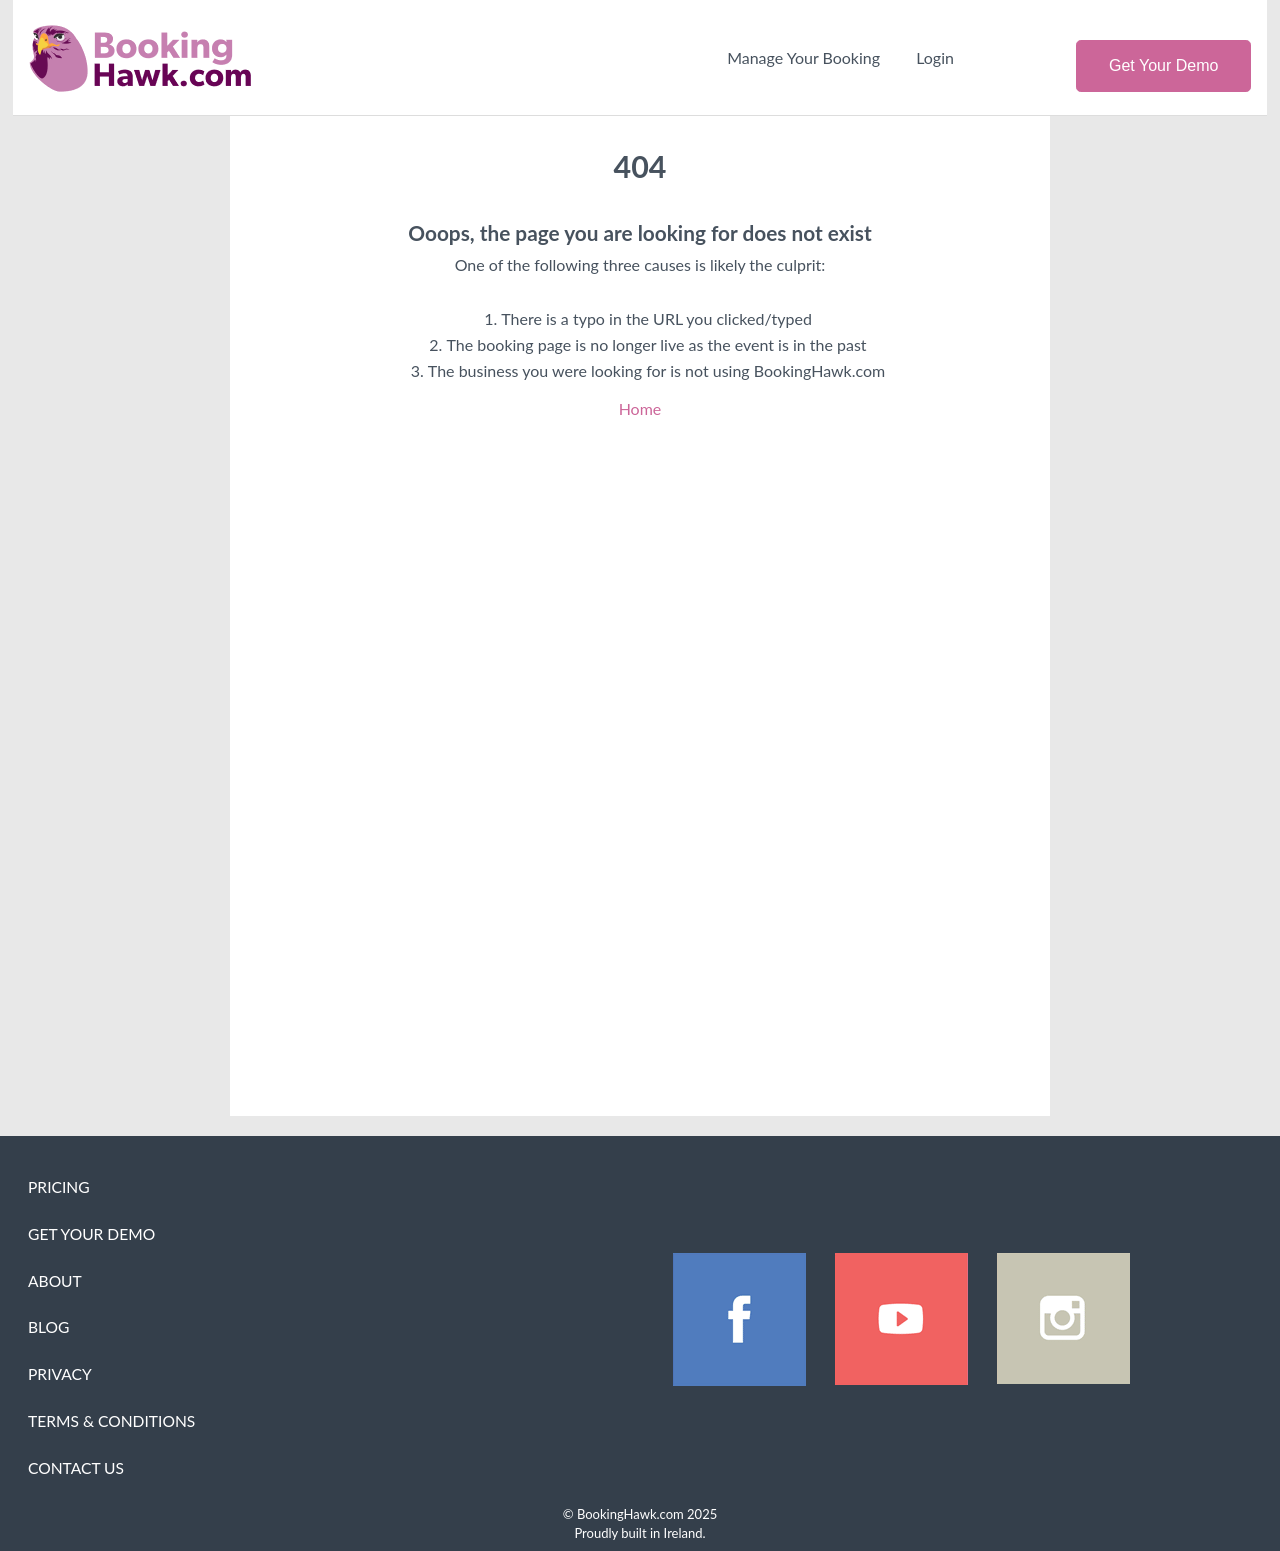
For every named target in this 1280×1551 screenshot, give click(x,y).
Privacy (60, 1374)
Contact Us (76, 1468)
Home (640, 408)
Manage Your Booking (803, 57)
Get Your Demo (1163, 65)
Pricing (59, 1187)
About (55, 1281)
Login (935, 57)
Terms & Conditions (111, 1421)
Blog (48, 1327)
